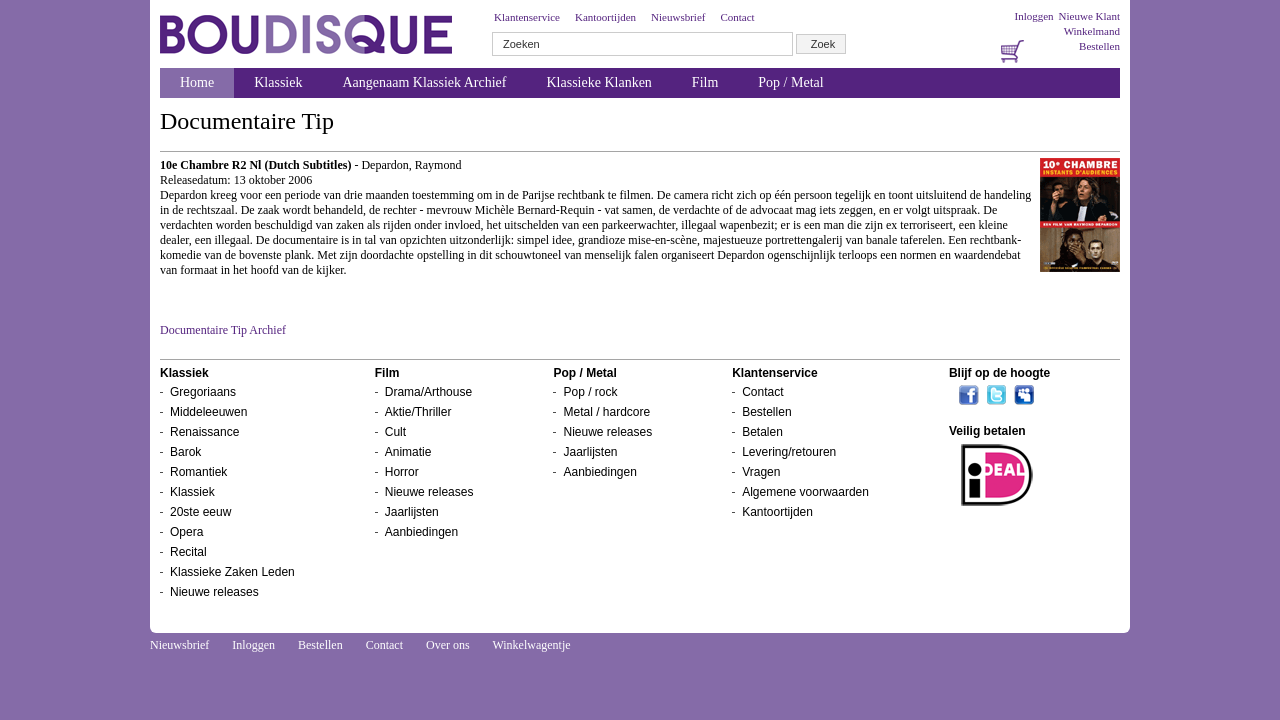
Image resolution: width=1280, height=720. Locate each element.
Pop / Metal (790, 82)
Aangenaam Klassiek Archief (424, 82)
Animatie (408, 452)
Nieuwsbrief (678, 17)
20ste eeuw (200, 512)
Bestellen (1099, 46)
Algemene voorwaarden (805, 492)
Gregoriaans (203, 392)
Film (705, 82)
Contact (737, 17)
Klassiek (278, 82)
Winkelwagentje (531, 645)
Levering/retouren (789, 452)
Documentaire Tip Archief (223, 330)
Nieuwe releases (214, 592)
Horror (402, 472)
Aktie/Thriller (418, 412)
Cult (395, 432)
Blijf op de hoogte (999, 373)
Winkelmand (1092, 31)
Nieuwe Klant (1089, 16)
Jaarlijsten (412, 512)
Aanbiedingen (421, 532)
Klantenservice (527, 17)
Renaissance (204, 432)
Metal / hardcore (606, 412)
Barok (185, 452)
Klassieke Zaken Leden (232, 572)
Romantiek (198, 472)
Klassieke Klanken (599, 82)
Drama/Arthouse (428, 392)
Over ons (448, 645)
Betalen (762, 432)
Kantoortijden (605, 17)
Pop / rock (590, 392)
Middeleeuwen (208, 412)
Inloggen (1033, 16)
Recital (188, 552)
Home (197, 82)
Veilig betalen (987, 431)
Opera (186, 532)
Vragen (761, 472)
